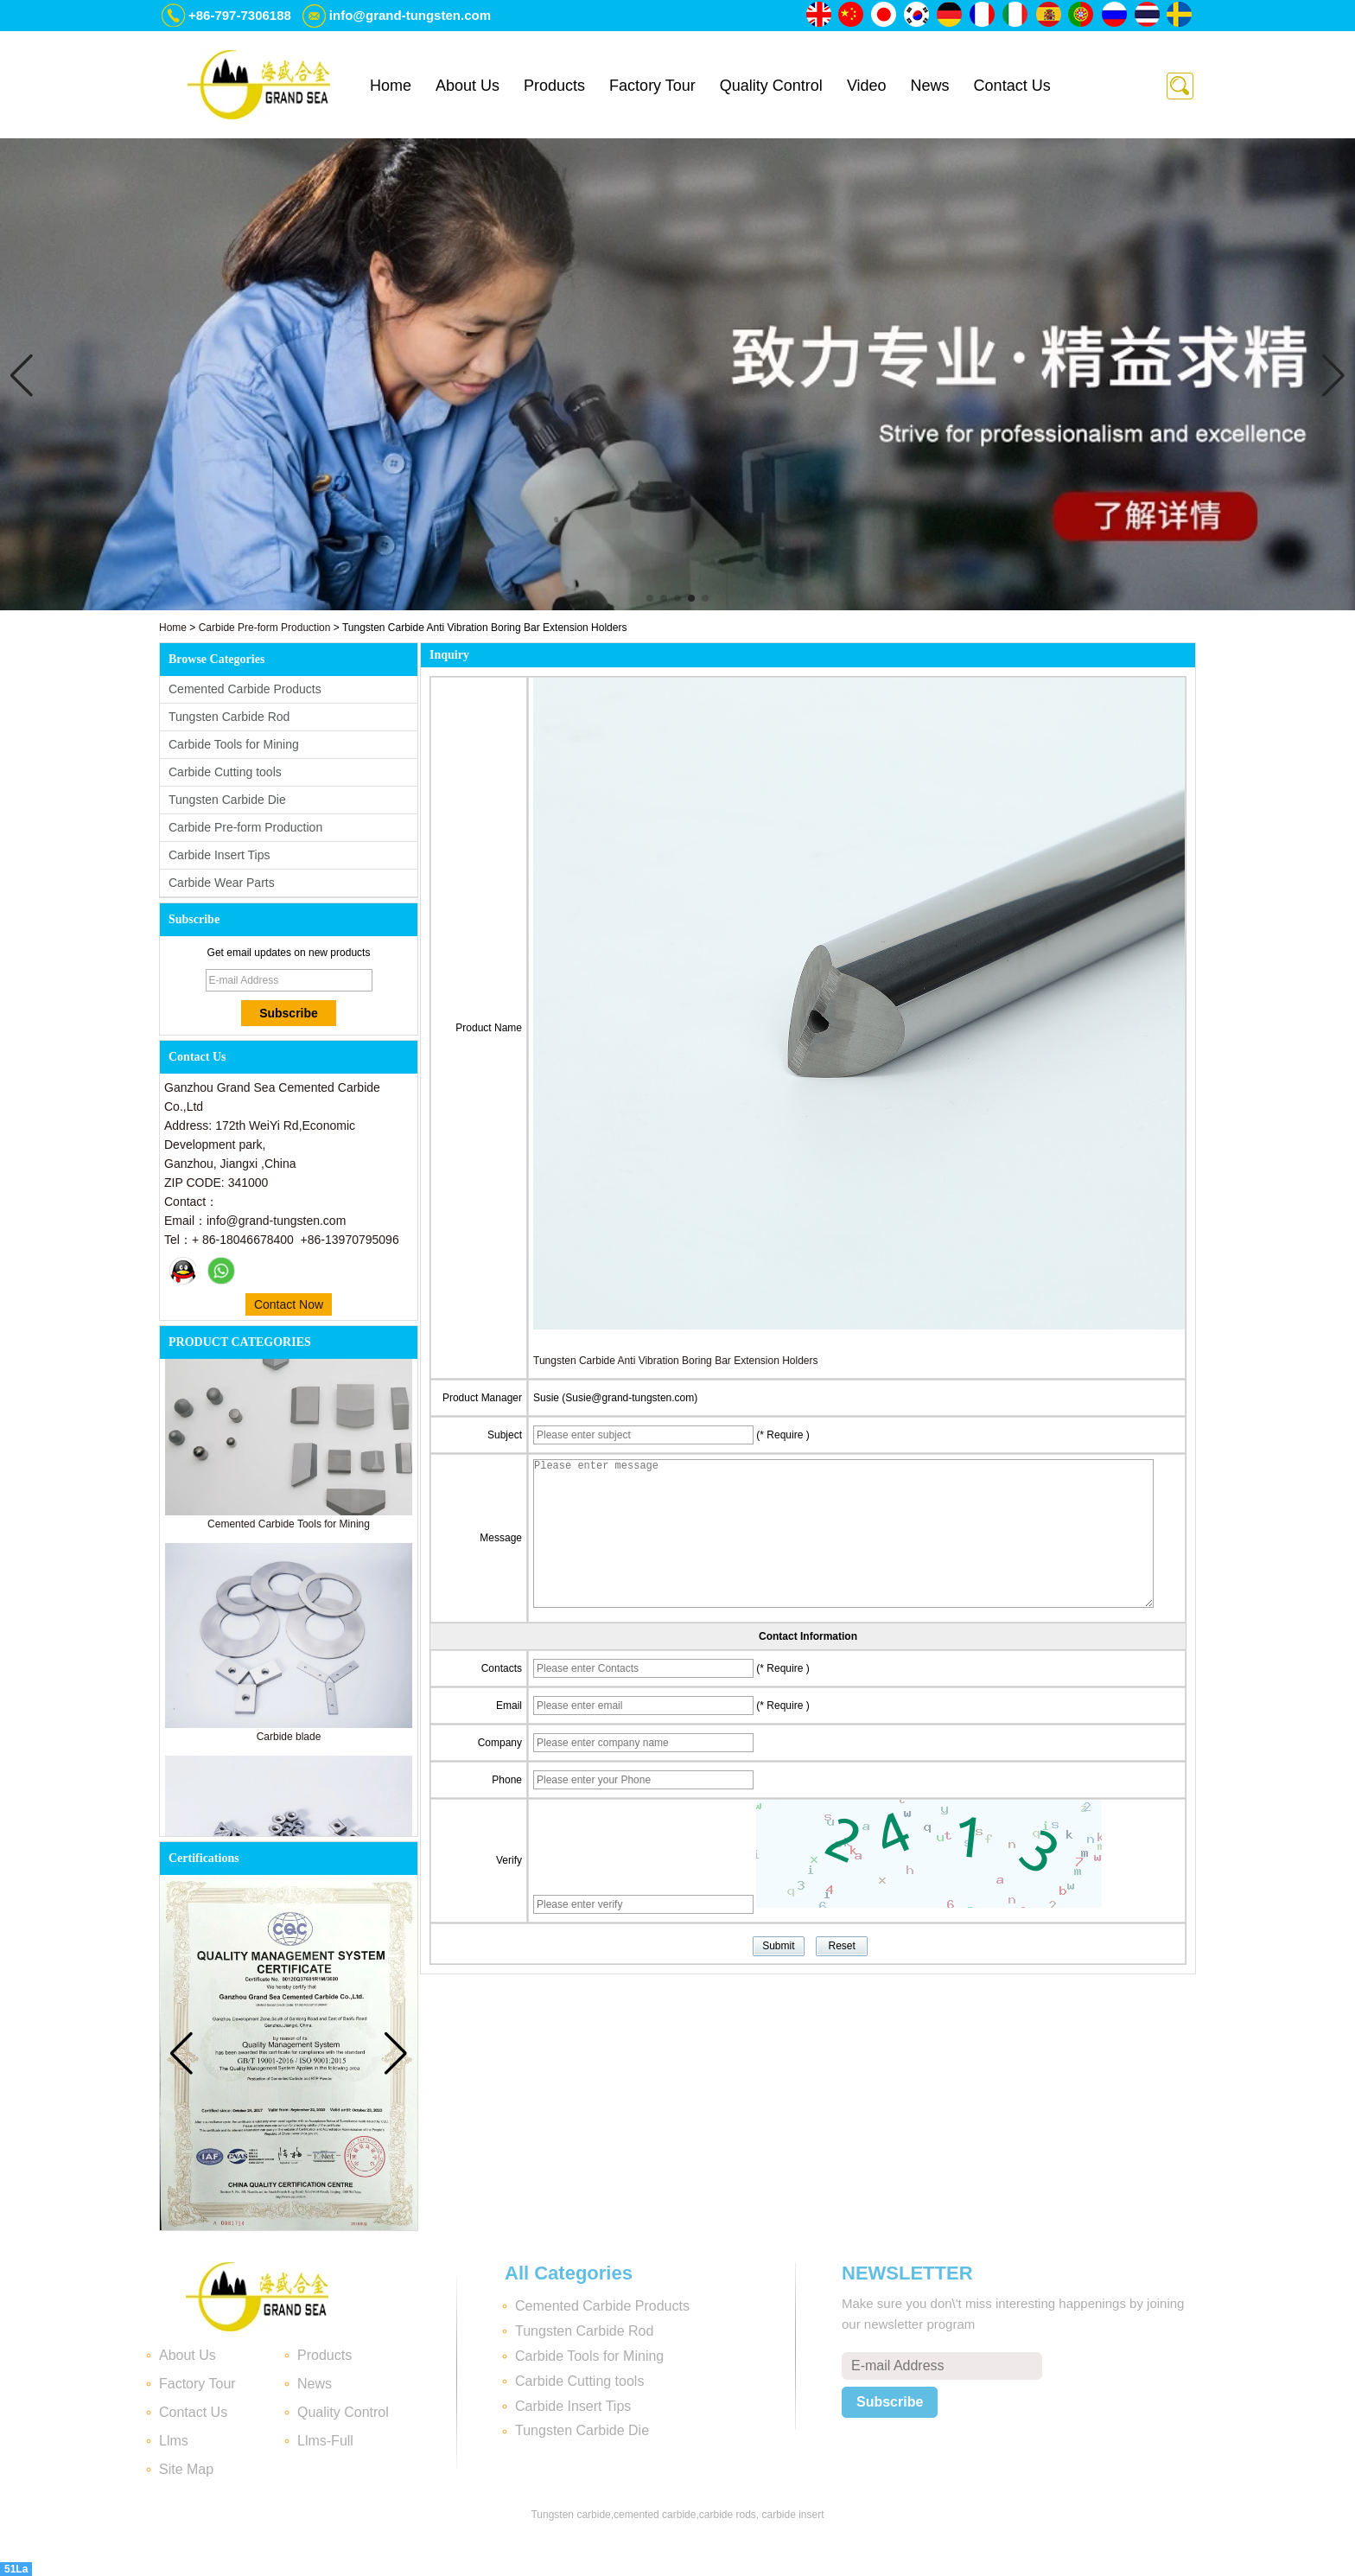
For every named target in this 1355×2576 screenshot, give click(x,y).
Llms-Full (325, 2440)
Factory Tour (652, 85)
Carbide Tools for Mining (234, 744)
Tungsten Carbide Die (227, 800)
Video (867, 85)
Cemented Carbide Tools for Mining (288, 1528)
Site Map (186, 2469)
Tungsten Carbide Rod (229, 717)
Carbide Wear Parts (222, 882)
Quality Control (771, 85)
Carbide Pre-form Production (265, 628)
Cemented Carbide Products (245, 689)
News (930, 85)
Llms (173, 2440)
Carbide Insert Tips (219, 855)
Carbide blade (289, 1741)
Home (390, 85)
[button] (649, 598)
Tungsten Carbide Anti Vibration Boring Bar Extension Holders (675, 1361)
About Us (467, 85)
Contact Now (288, 1304)
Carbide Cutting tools (225, 772)
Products (554, 85)
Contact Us (1012, 85)
